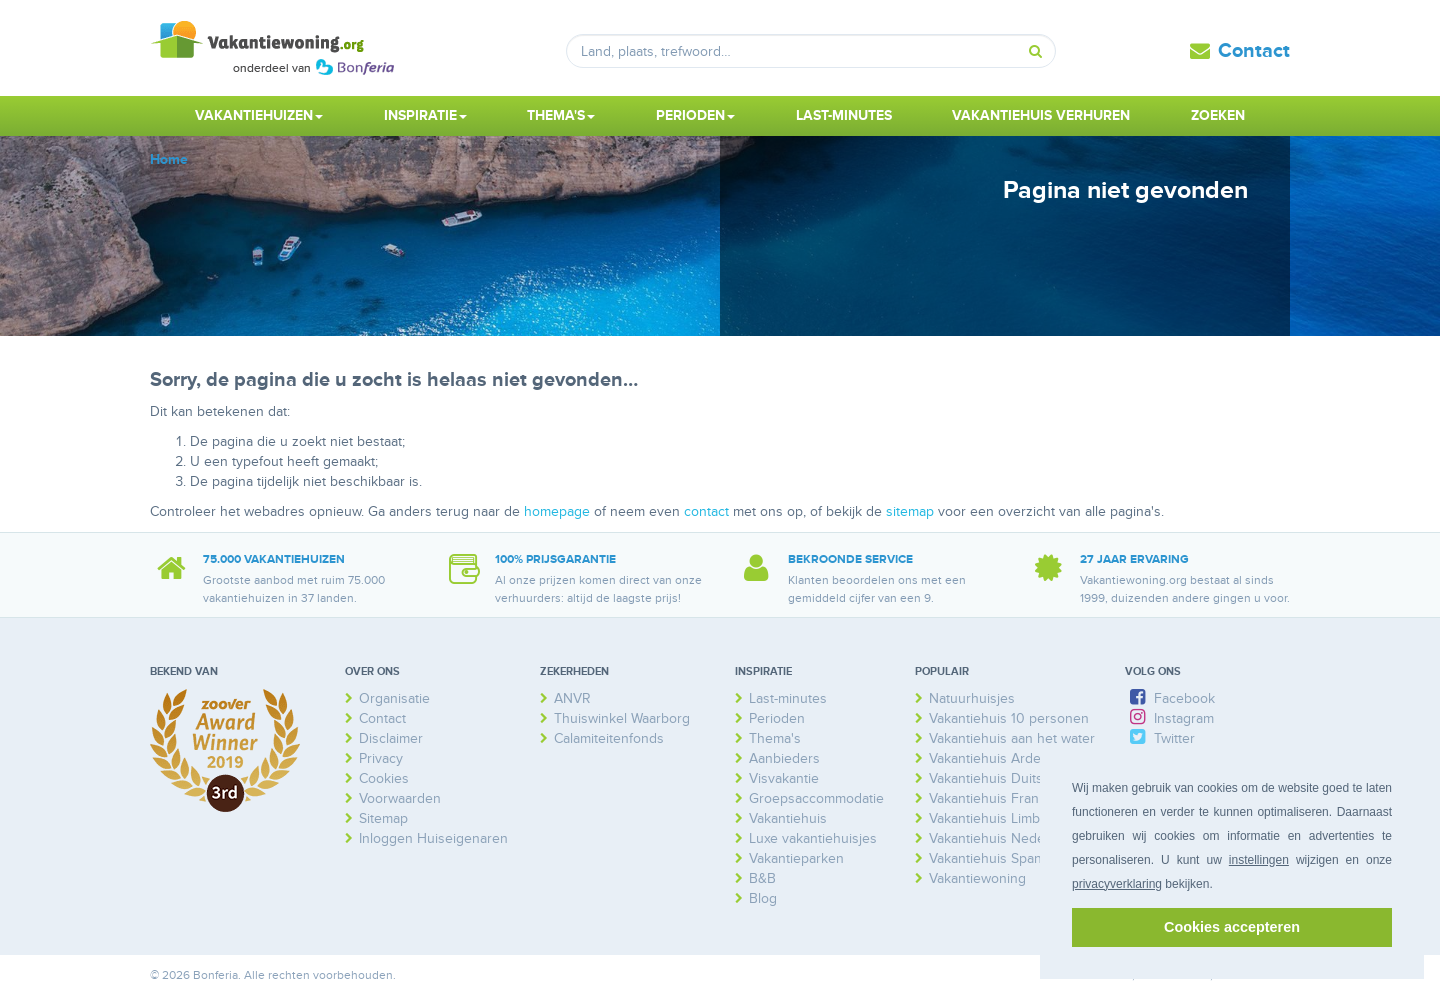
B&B (762, 878)
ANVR (572, 698)
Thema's (775, 738)
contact (706, 511)
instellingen (1259, 860)
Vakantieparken (796, 858)
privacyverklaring (1117, 884)
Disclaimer (391, 738)
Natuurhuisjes (972, 698)
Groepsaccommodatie (816, 798)
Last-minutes (844, 115)
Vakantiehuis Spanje (991, 858)
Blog (763, 898)
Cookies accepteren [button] (1232, 927)
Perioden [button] (695, 115)
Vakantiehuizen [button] (259, 115)
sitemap (910, 511)
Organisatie (394, 698)
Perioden (777, 718)
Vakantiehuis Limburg (995, 818)
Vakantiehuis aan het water (1012, 738)
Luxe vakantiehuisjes (813, 838)
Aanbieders (784, 758)
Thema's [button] (561, 115)
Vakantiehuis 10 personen (1009, 718)
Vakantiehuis (788, 818)
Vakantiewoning (977, 878)
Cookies (384, 778)
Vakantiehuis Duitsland (999, 778)
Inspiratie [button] (425, 115)
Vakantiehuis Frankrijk (996, 798)
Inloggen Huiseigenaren (433, 838)
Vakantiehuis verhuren (1041, 115)
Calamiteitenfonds (609, 738)
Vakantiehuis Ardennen (1001, 758)
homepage (557, 511)
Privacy (381, 758)
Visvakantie (784, 778)
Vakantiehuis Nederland (1002, 838)
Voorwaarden (400, 798)
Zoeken (1218, 115)
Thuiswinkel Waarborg (622, 718)
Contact (1254, 51)
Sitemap (383, 818)
